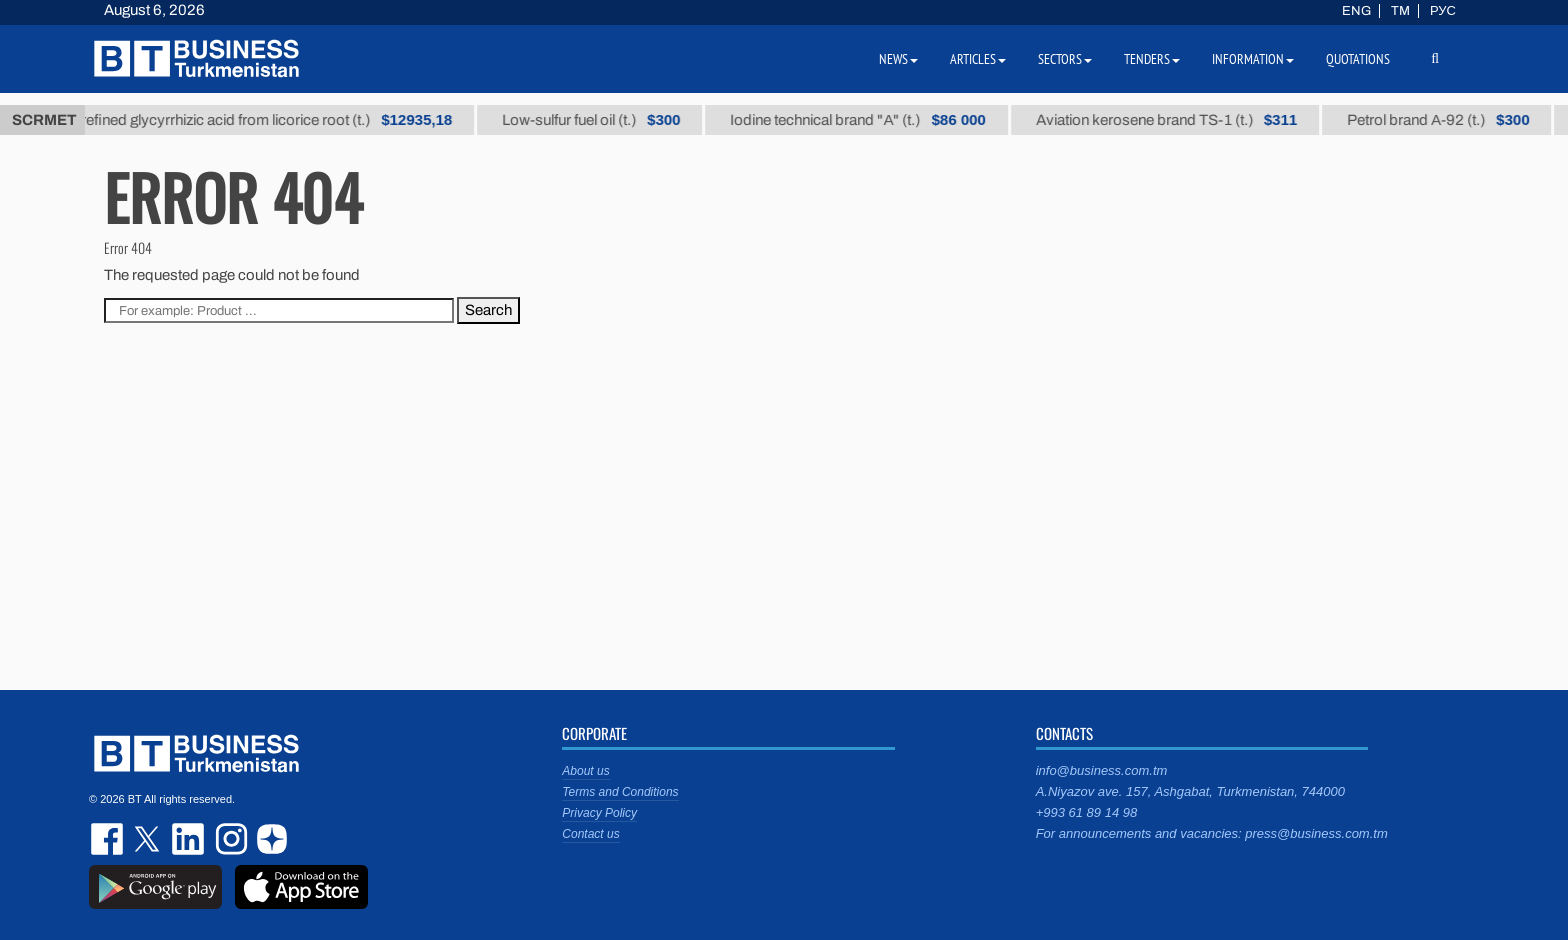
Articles (978, 59)
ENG (1356, 11)
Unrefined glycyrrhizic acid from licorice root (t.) (282, 120)
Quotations (1358, 59)
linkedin (189, 839)
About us (585, 771)
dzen (269, 839)
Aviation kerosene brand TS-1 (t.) (1190, 120)
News (898, 59)
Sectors (1065, 59)
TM (1400, 11)
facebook (109, 839)
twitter (149, 839)
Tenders (1152, 59)
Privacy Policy (599, 813)
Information (1253, 59)
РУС (1443, 11)
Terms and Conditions (620, 792)
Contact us (590, 834)
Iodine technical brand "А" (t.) (882, 120)
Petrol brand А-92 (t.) (1463, 120)
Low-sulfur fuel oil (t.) (616, 120)
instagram (229, 839)
